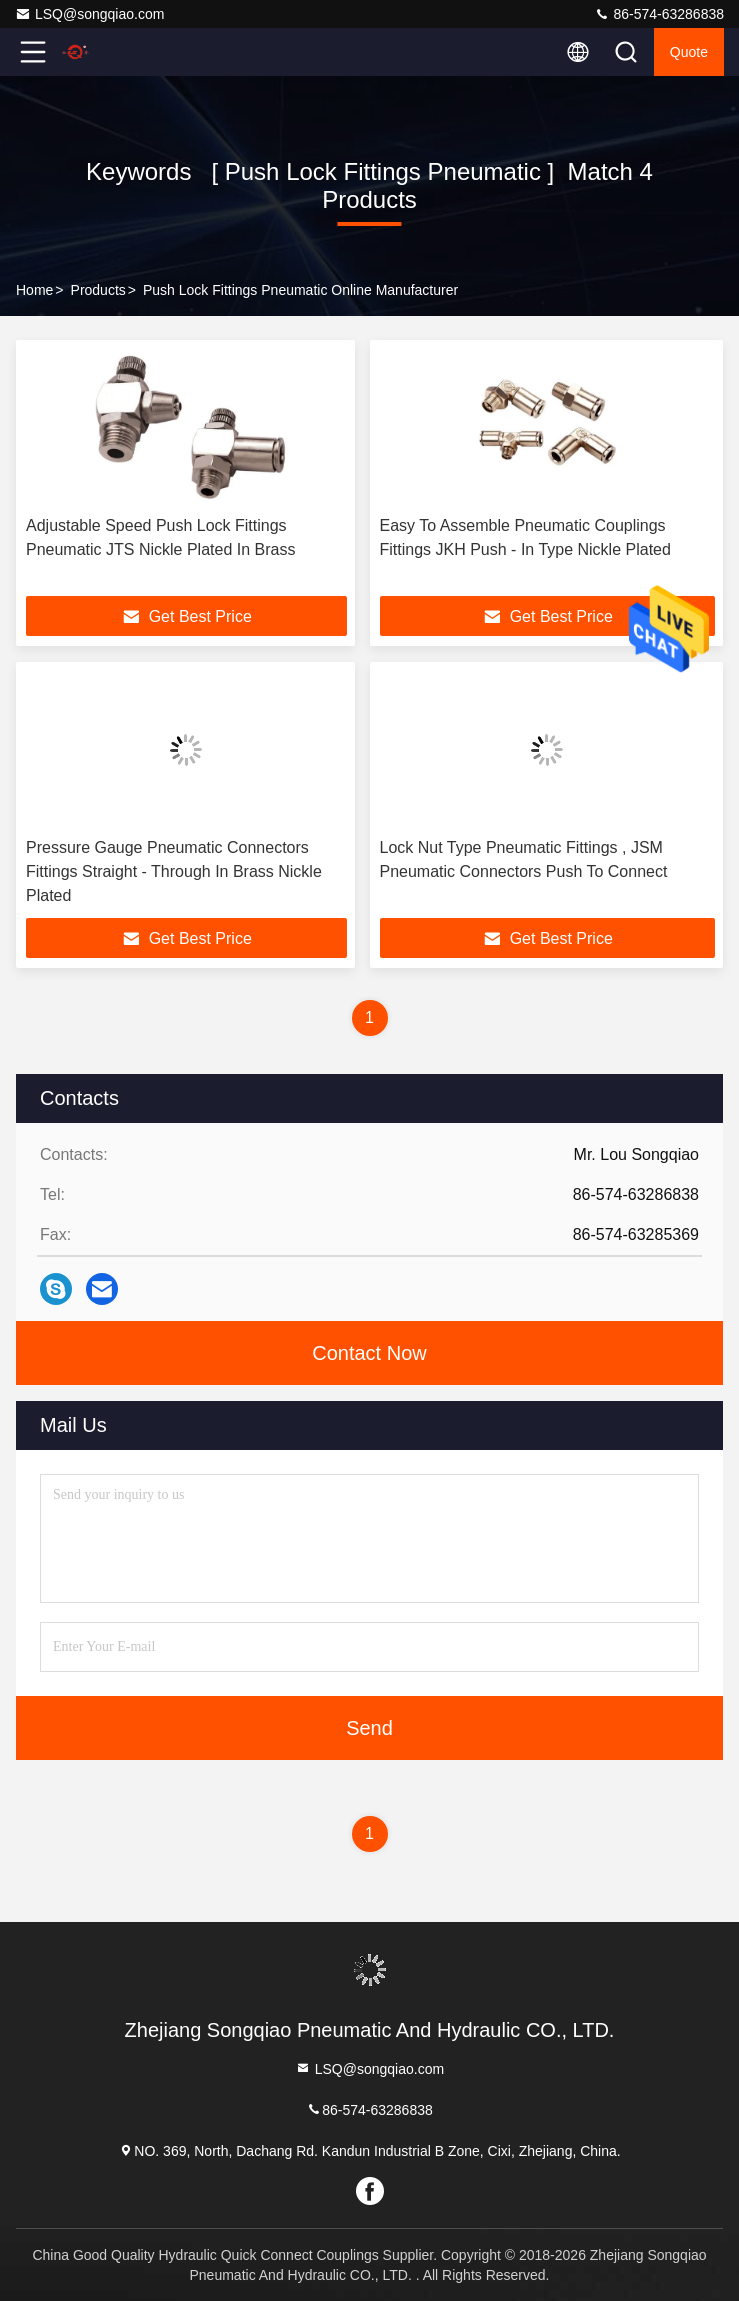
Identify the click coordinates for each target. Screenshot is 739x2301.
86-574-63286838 (659, 14)
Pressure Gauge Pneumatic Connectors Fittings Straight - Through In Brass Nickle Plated (174, 871)
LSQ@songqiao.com (89, 14)
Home (34, 290)
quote (689, 52)
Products (98, 290)
